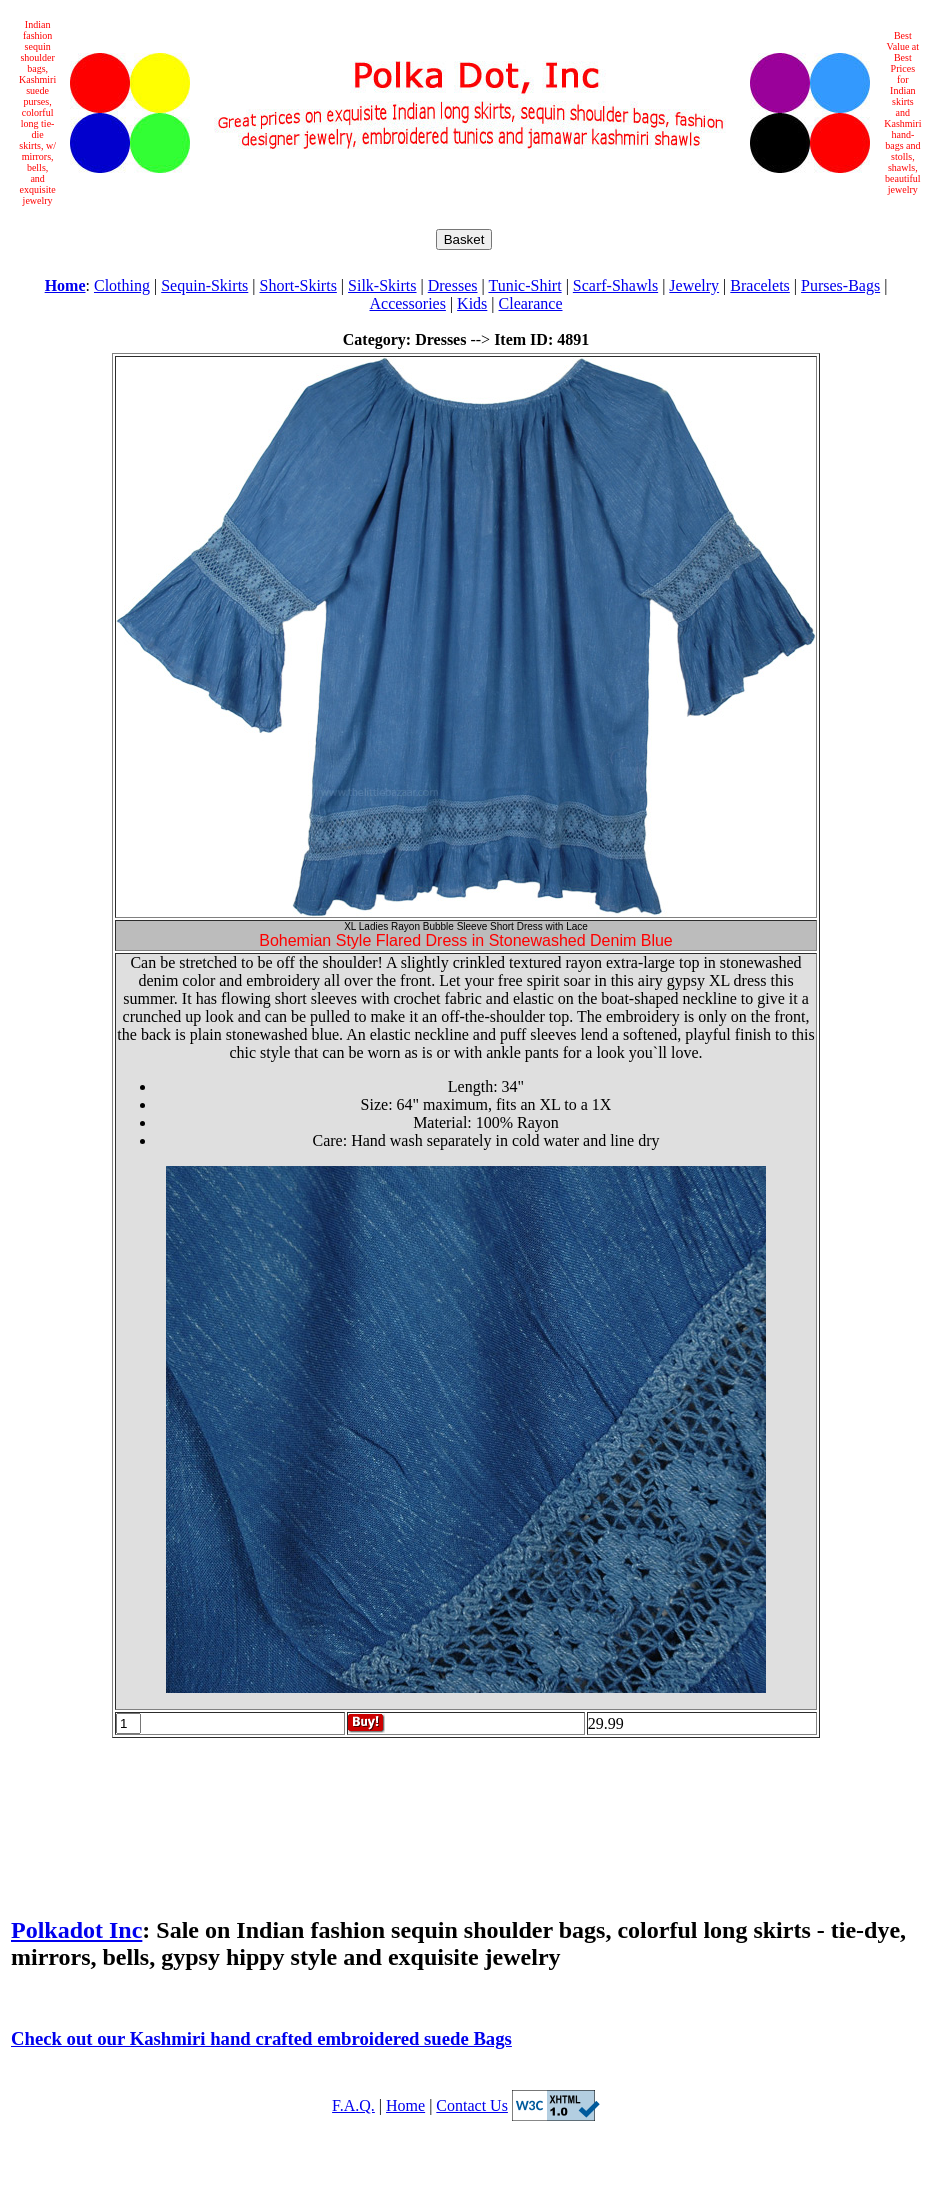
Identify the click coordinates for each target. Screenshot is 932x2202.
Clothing (122, 285)
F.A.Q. (353, 2105)
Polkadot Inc (76, 1930)
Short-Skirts (298, 285)
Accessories (407, 303)
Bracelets (760, 285)
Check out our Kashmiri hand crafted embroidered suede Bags (261, 2038)
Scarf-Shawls (615, 285)
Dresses (453, 285)
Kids (472, 303)
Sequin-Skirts (204, 285)
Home (405, 2105)
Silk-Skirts (382, 285)
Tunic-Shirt (524, 285)
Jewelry (694, 285)
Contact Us (472, 2105)
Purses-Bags (840, 285)
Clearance (531, 303)
